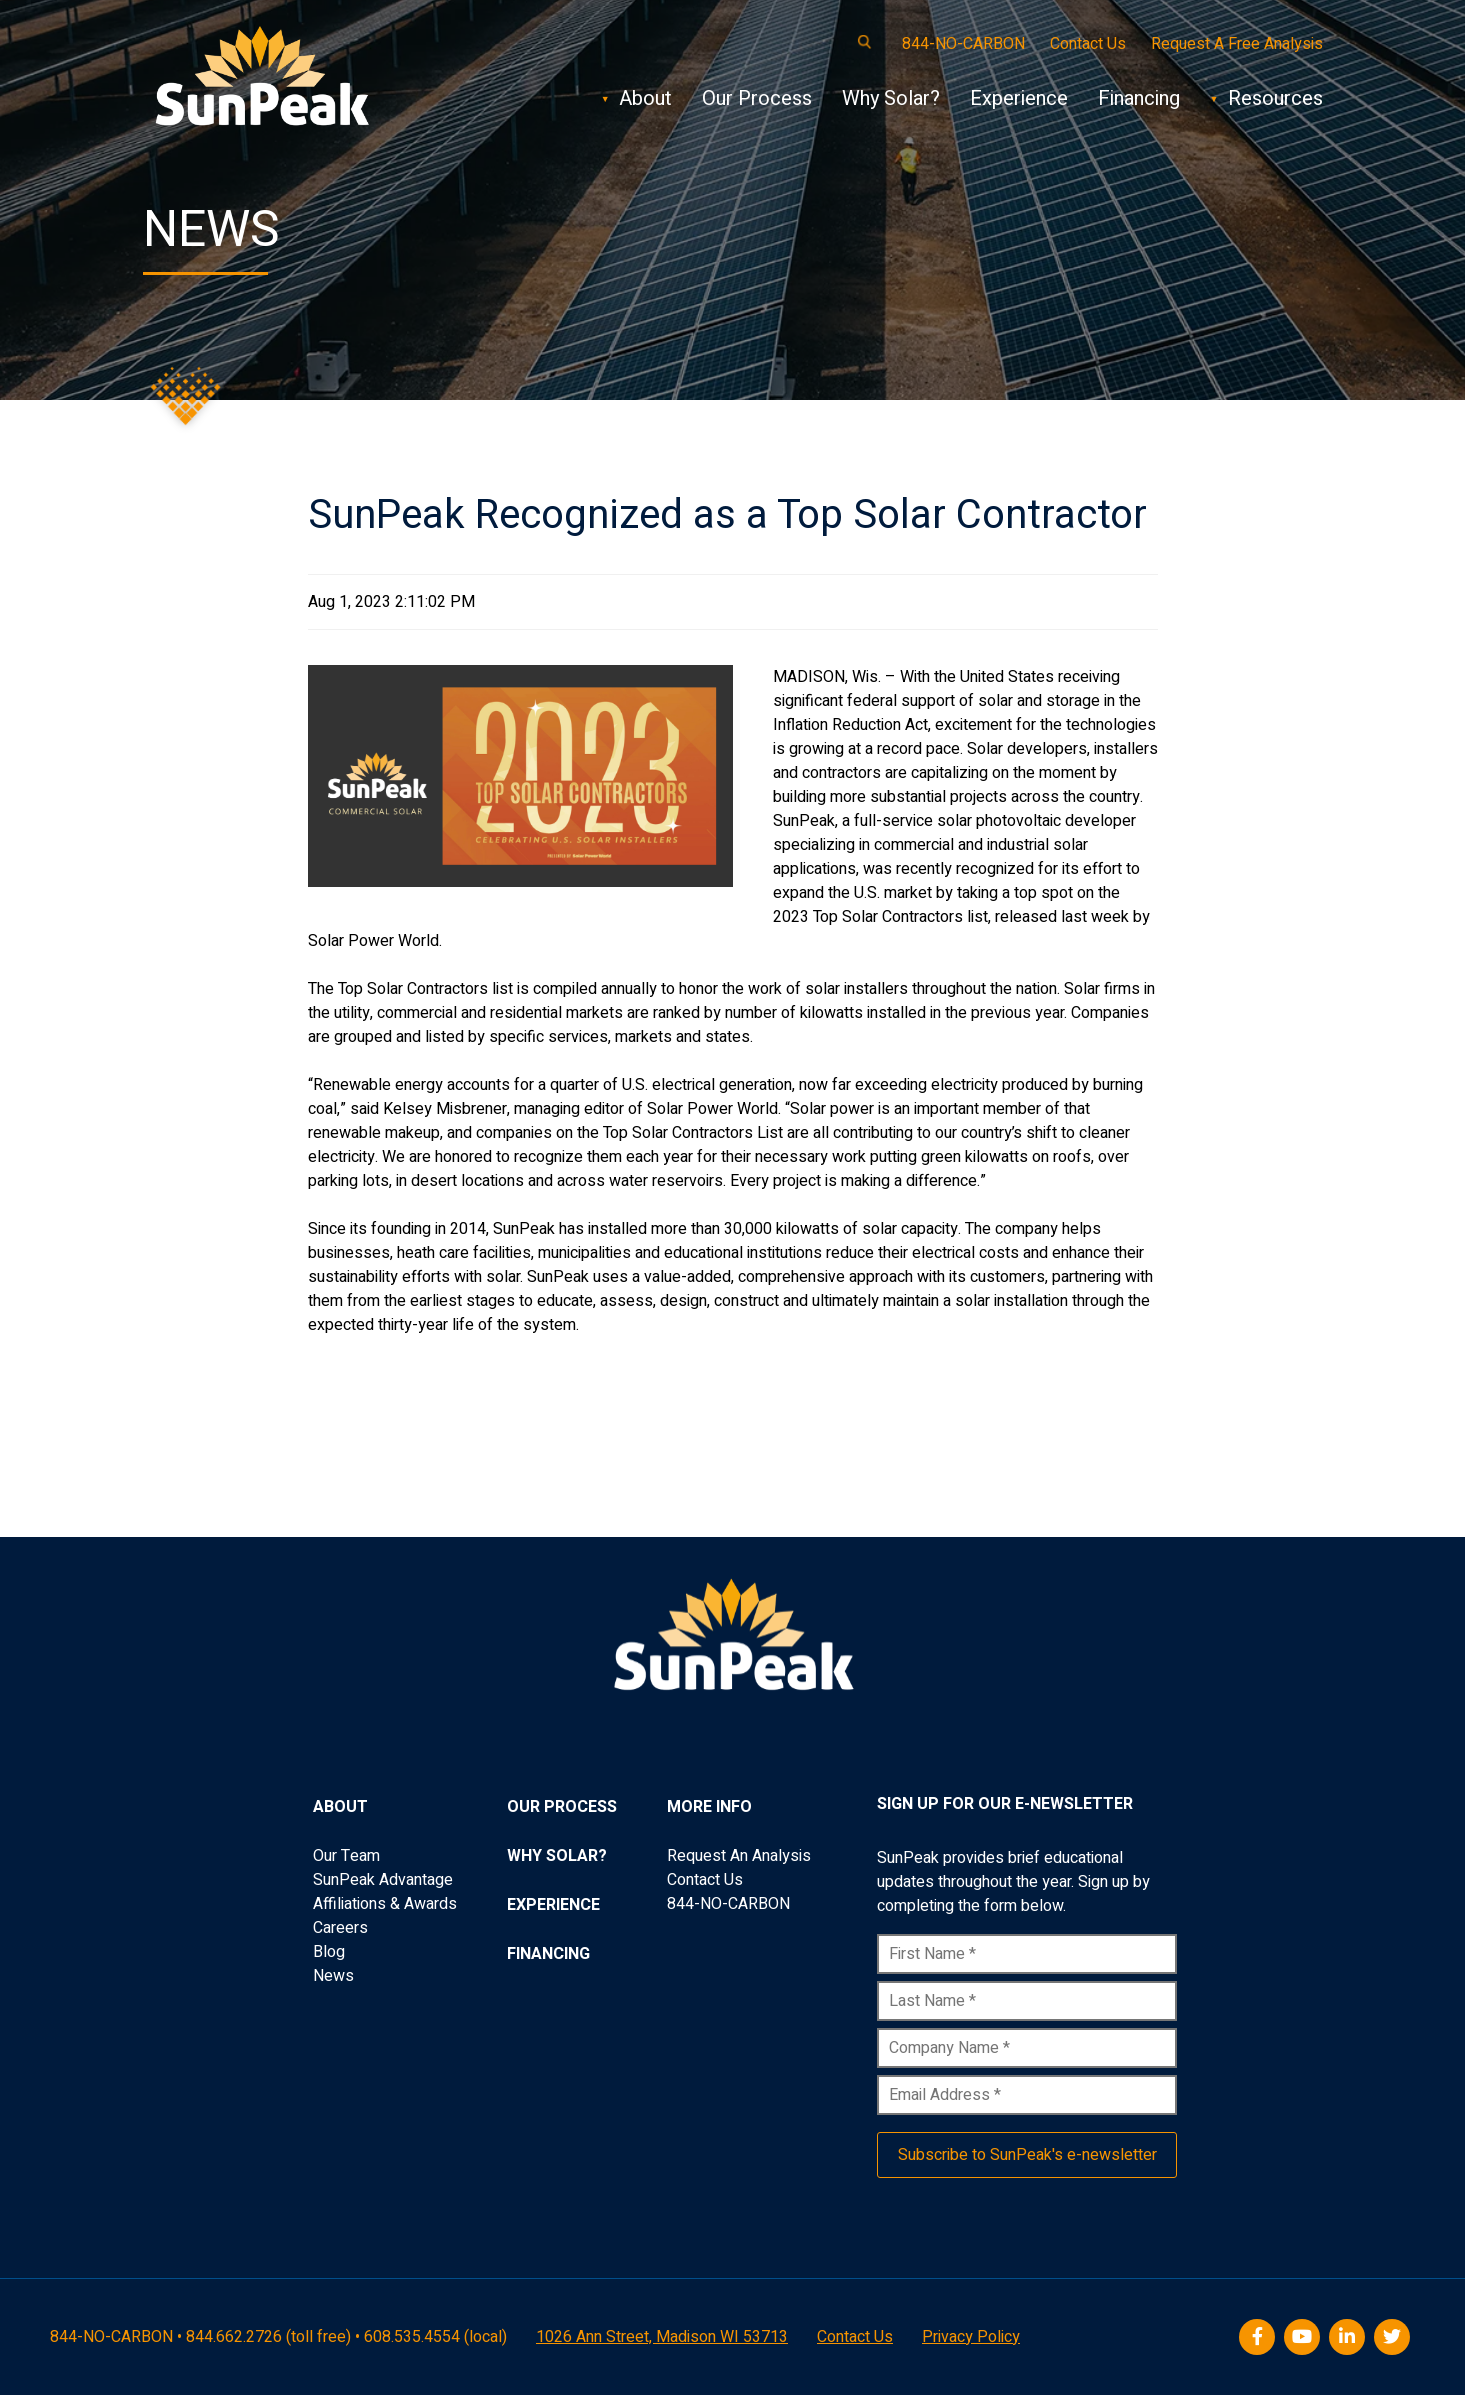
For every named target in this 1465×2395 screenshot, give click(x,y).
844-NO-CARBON (963, 44)
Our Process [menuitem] (562, 1807)
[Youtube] (1304, 2338)
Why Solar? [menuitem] (557, 1856)
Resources (1275, 98)
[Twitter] (1394, 2338)
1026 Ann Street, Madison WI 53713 (662, 2337)
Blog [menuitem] (329, 1952)
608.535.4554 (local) (435, 2337)
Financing (1139, 98)
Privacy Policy (971, 2337)
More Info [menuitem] (709, 1807)
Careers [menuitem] (340, 1928)
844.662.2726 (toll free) (268, 2337)
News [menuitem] (333, 1976)
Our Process (757, 98)
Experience (1019, 98)
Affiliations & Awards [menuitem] (385, 1904)
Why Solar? (891, 98)
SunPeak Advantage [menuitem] (383, 1880)
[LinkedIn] (1349, 2338)
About (645, 98)
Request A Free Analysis (1237, 44)
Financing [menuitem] (548, 1954)
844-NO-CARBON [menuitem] (728, 1904)
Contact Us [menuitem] (705, 1880)
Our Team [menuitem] (346, 1856)
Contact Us (1088, 44)
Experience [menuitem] (553, 1905)
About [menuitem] (340, 1807)
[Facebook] (1259, 2338)
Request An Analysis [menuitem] (739, 1856)
